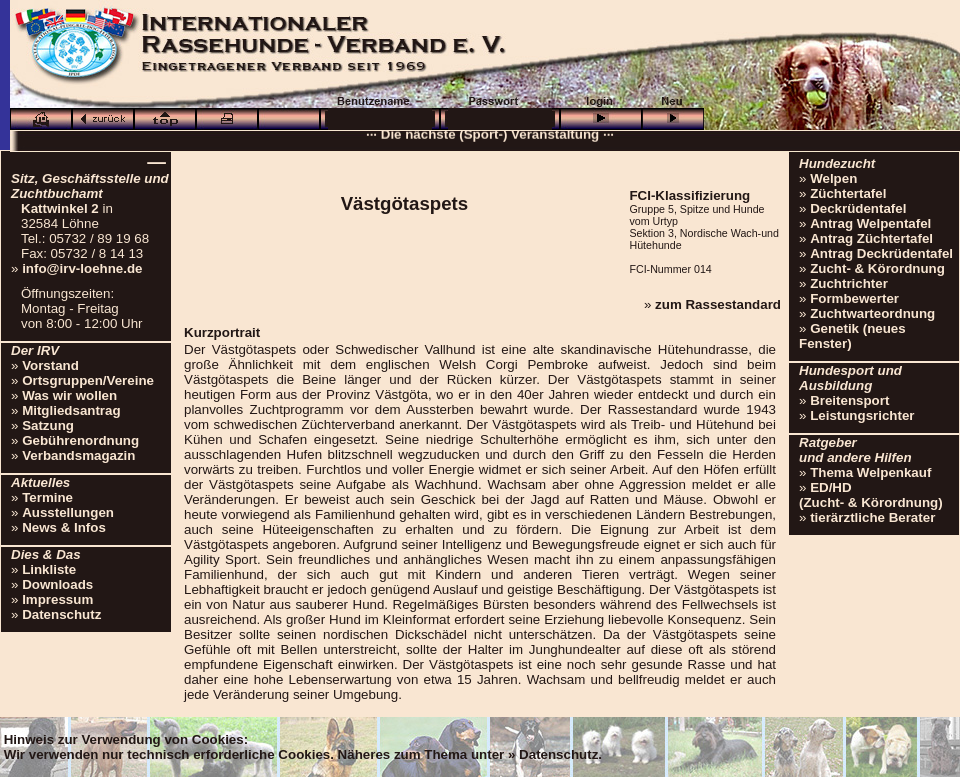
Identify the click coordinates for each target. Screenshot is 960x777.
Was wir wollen (69, 395)
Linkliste (49, 569)
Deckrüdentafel (858, 208)
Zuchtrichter (849, 283)
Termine (47, 497)
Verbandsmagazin (78, 455)
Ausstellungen (68, 512)
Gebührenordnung (80, 440)
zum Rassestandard (718, 304)
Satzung (48, 425)
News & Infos (64, 527)
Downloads (57, 584)
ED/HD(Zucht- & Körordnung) (871, 495)
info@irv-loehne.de (82, 268)
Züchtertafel (848, 193)
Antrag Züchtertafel (871, 238)
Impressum (57, 599)
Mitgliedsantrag (71, 410)
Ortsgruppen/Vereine (88, 380)
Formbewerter (854, 298)
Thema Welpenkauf (870, 472)
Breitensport (849, 400)
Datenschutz (61, 614)
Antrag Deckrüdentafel (881, 253)
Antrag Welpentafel (870, 223)
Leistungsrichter (862, 415)
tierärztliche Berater (872, 517)
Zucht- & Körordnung (877, 268)
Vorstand (50, 365)
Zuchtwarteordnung (872, 313)
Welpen (833, 178)
